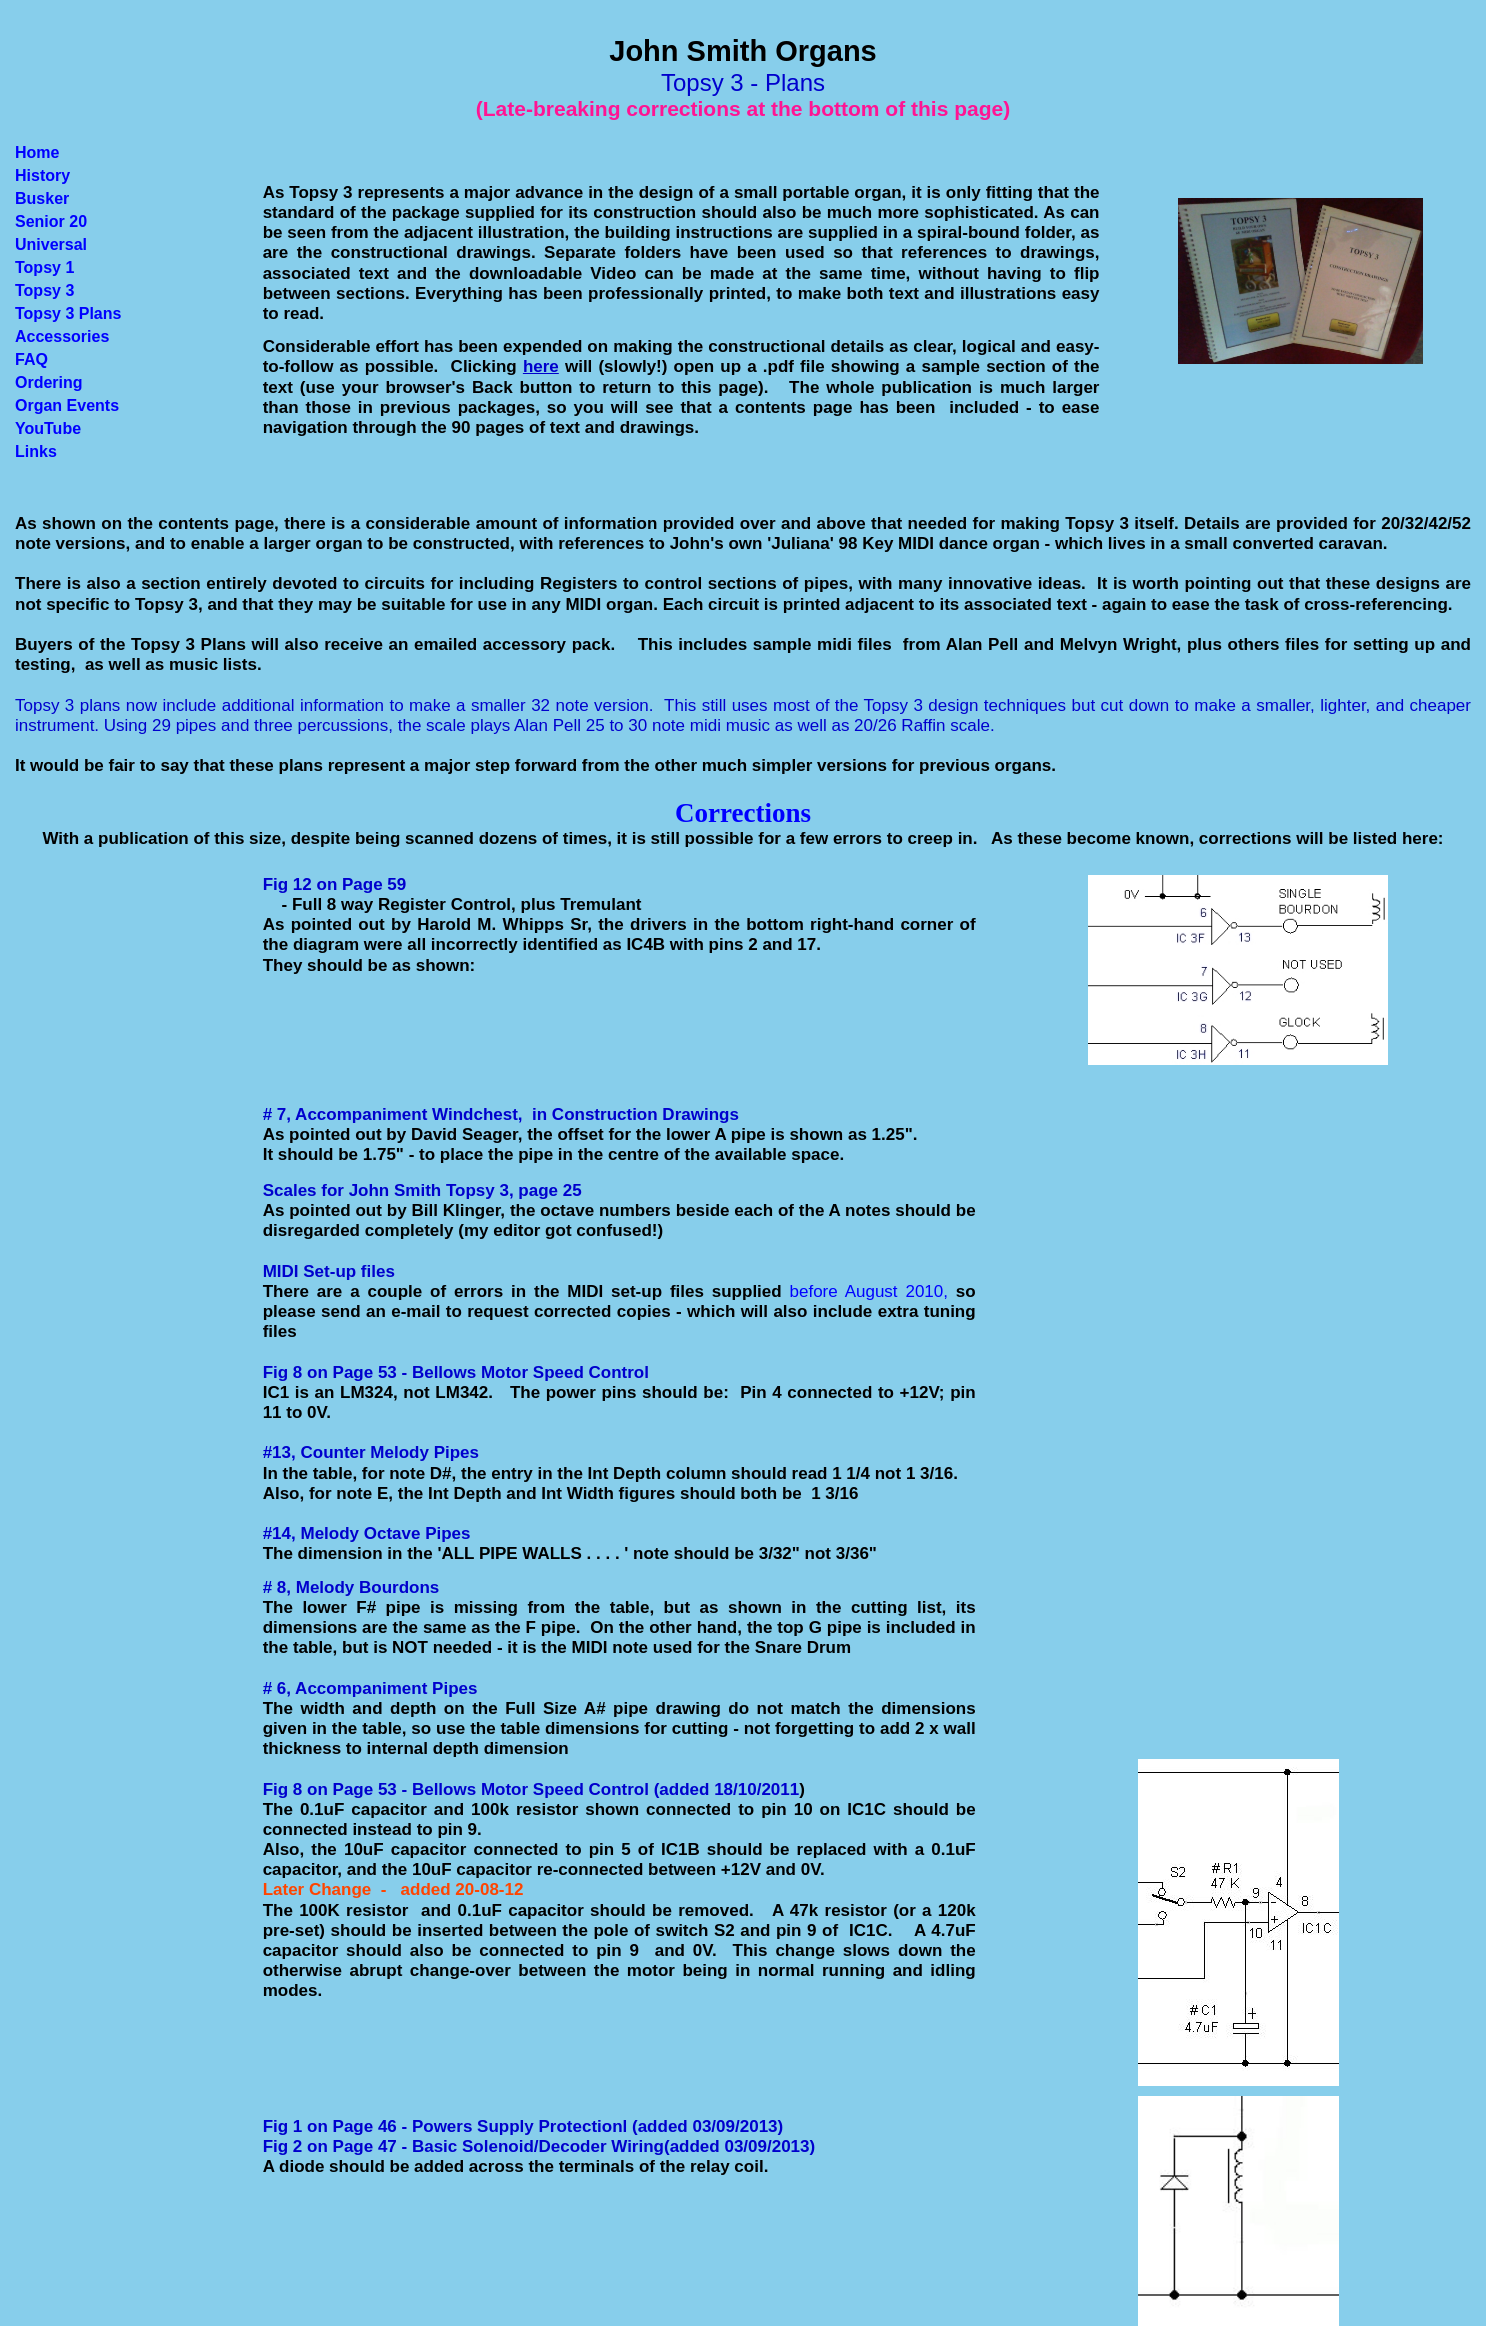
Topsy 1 (44, 267)
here (541, 366)
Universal (51, 244)
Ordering (49, 382)
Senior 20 (51, 221)
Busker (42, 198)
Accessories (62, 336)
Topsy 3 (44, 290)
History (42, 175)
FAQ (31, 359)
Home (37, 152)
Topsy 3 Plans (68, 313)
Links (36, 451)
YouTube (48, 428)
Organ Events (67, 405)
